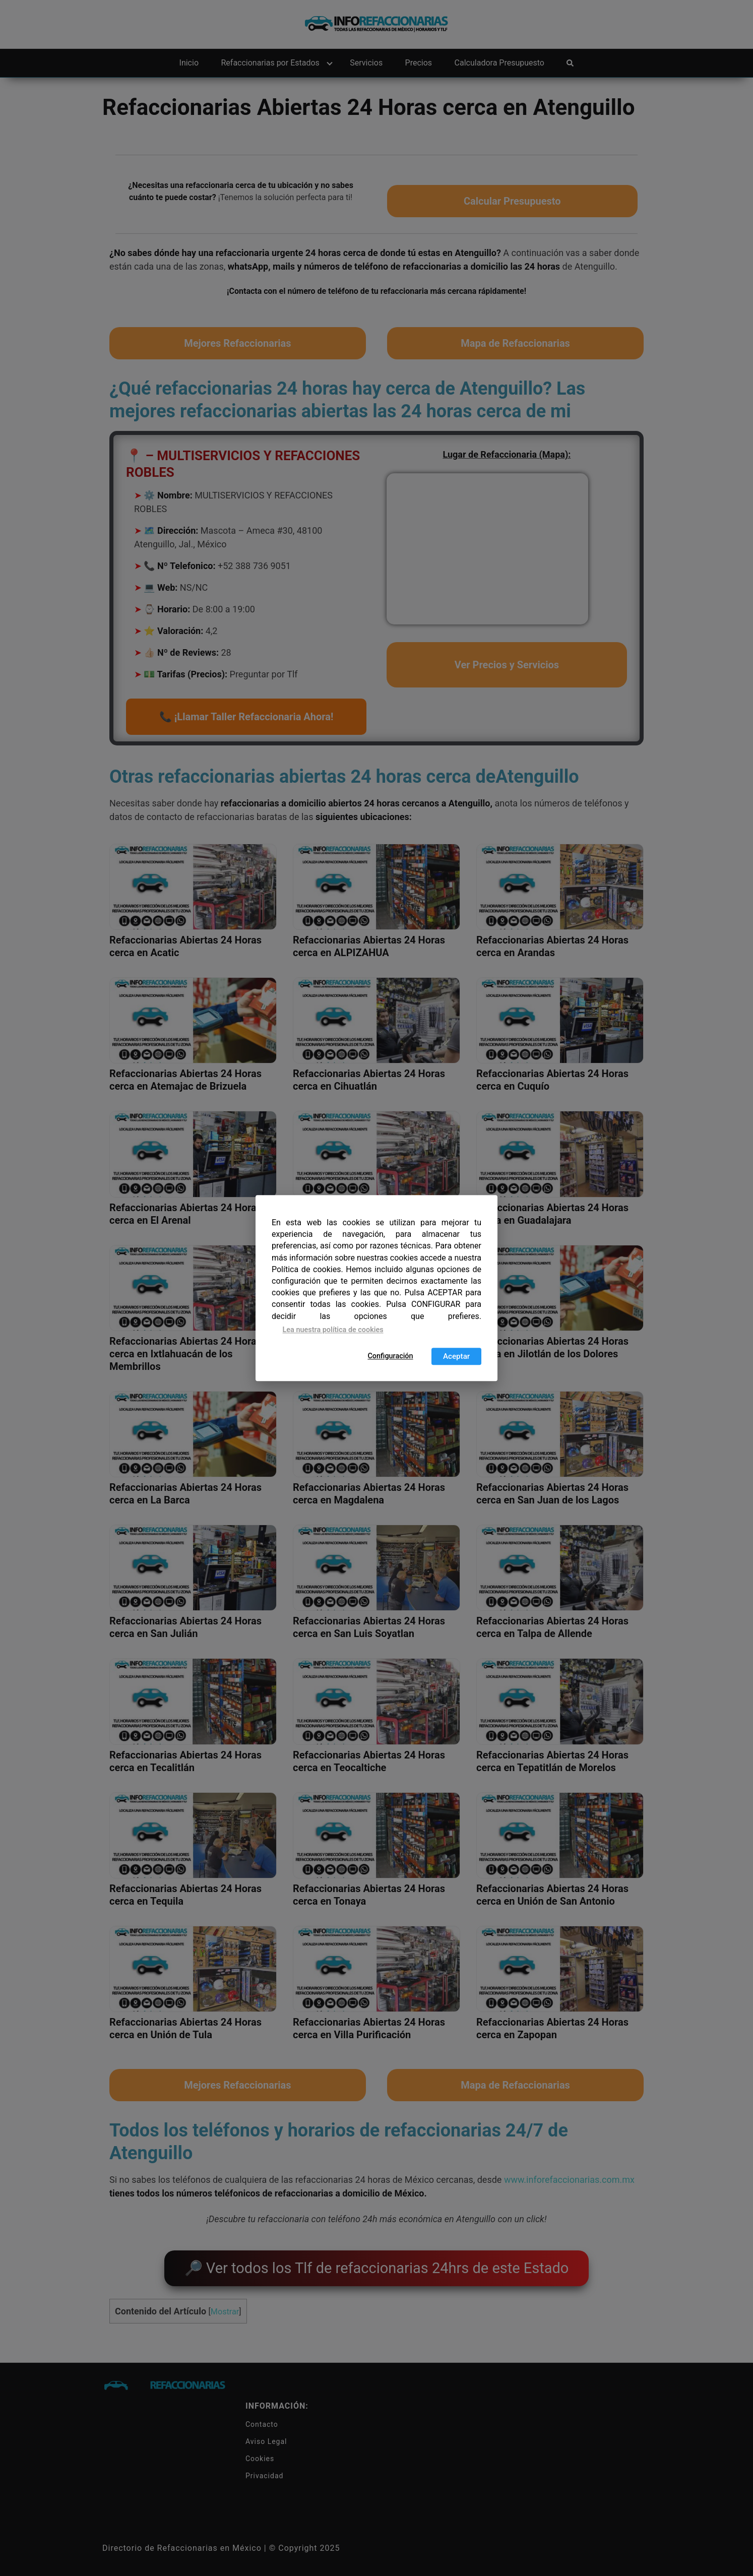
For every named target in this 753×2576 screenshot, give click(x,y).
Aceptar (456, 1356)
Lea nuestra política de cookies (333, 1330)
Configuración (390, 1356)
